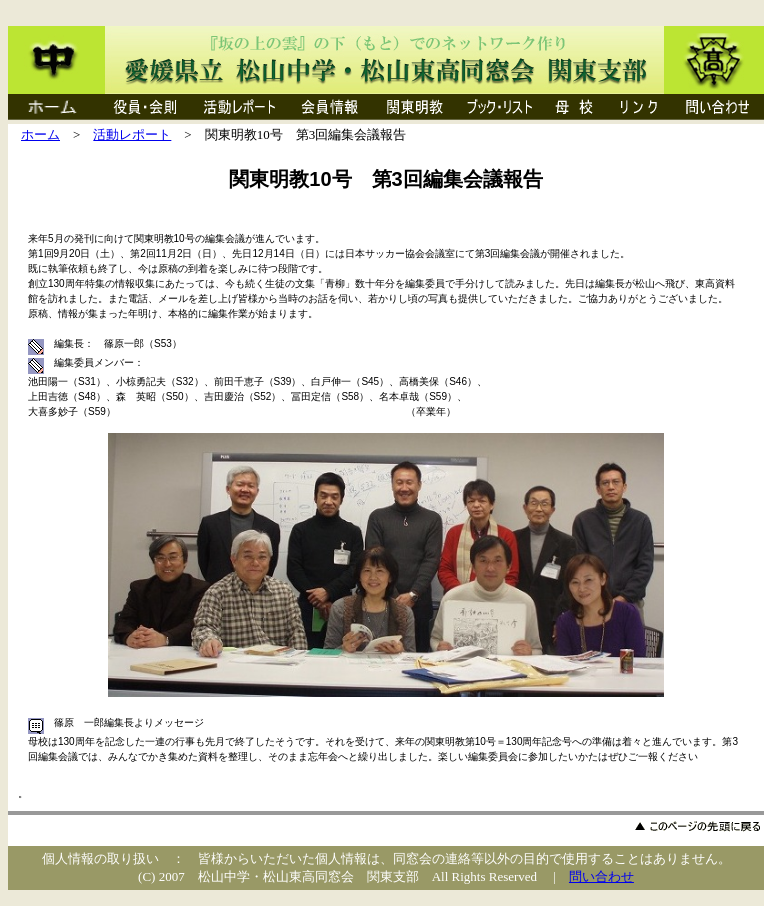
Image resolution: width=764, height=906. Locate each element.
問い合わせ (601, 876)
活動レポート (132, 134)
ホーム (40, 134)
